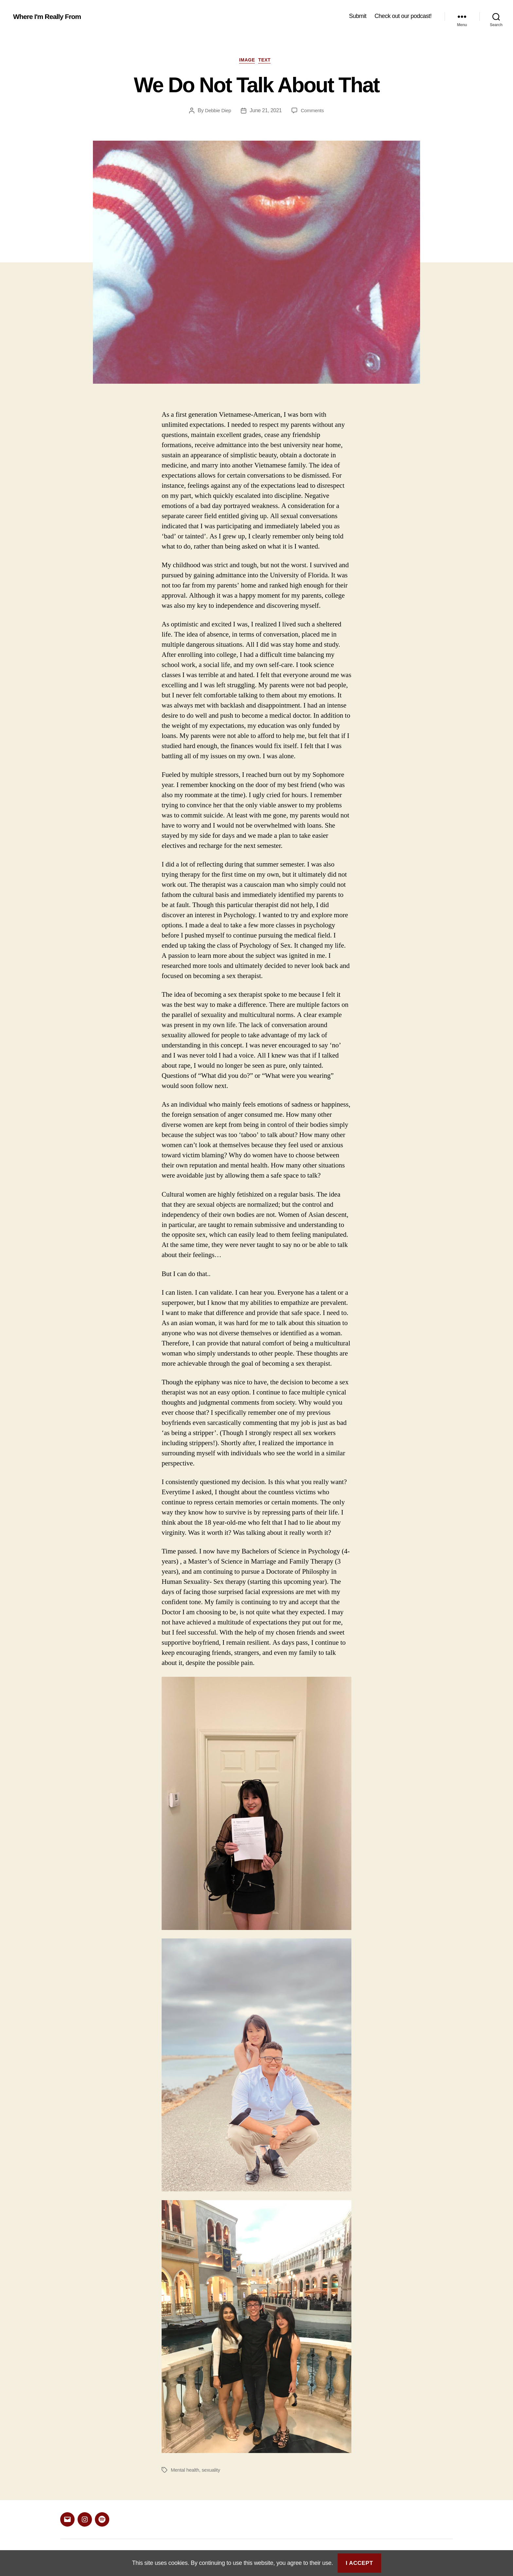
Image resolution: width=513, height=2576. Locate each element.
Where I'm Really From (52, 16)
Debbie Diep (217, 112)
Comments (313, 112)
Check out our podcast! (403, 16)
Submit (357, 16)
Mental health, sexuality (197, 2472)
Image (246, 61)
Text (268, 61)
